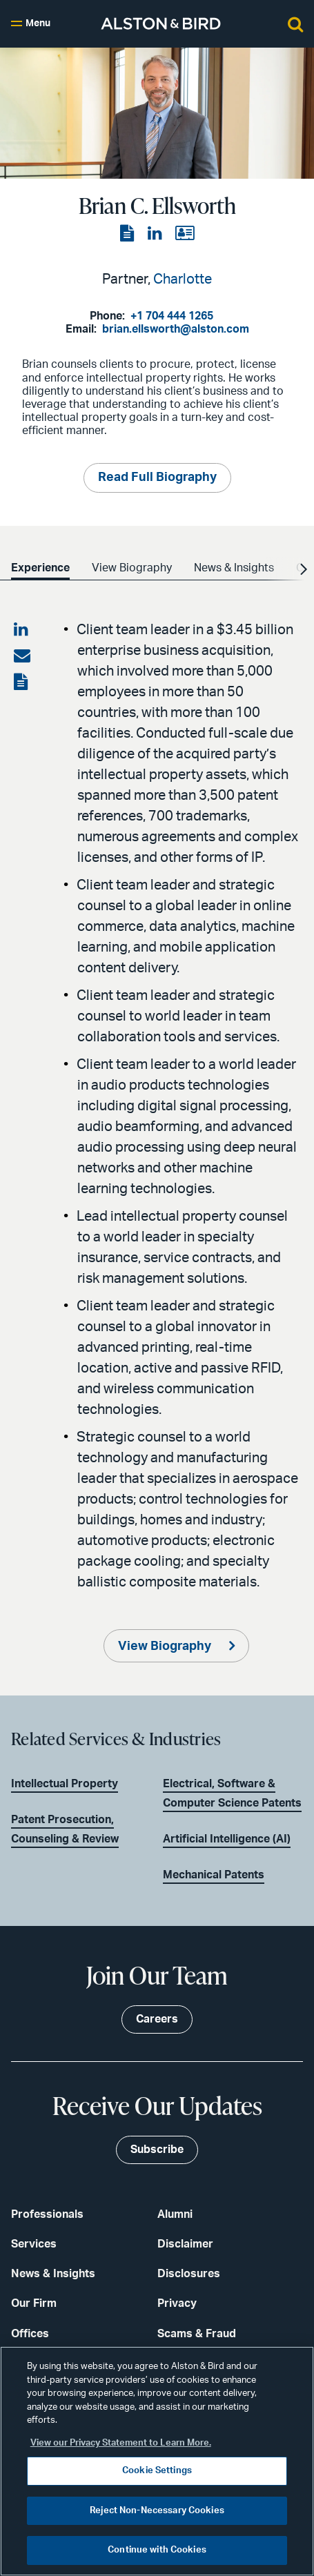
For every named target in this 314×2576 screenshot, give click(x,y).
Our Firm (34, 2303)
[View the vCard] (184, 234)
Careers (157, 2019)
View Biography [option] (132, 567)
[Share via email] (22, 656)
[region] (157, 2461)
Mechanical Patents (213, 1874)
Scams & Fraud (196, 2333)
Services (34, 2244)
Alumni (175, 2214)
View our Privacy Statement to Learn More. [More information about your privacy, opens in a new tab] (120, 2443)
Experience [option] (40, 567)
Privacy (177, 2303)
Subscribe (157, 2149)
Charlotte (182, 279)
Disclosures (188, 2273)
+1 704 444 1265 (171, 316)
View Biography (166, 1646)
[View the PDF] (128, 234)
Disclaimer (185, 2244)
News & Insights (53, 2273)
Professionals (47, 2214)
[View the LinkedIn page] (156, 234)
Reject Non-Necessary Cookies (157, 2510)
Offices (30, 2333)
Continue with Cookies (157, 2550)
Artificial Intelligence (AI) (227, 1839)
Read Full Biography (157, 477)
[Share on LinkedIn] (22, 630)
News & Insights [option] (234, 567)
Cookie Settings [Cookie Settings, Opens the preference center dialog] (157, 2470)
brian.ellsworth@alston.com (175, 329)
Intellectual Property (64, 1783)
